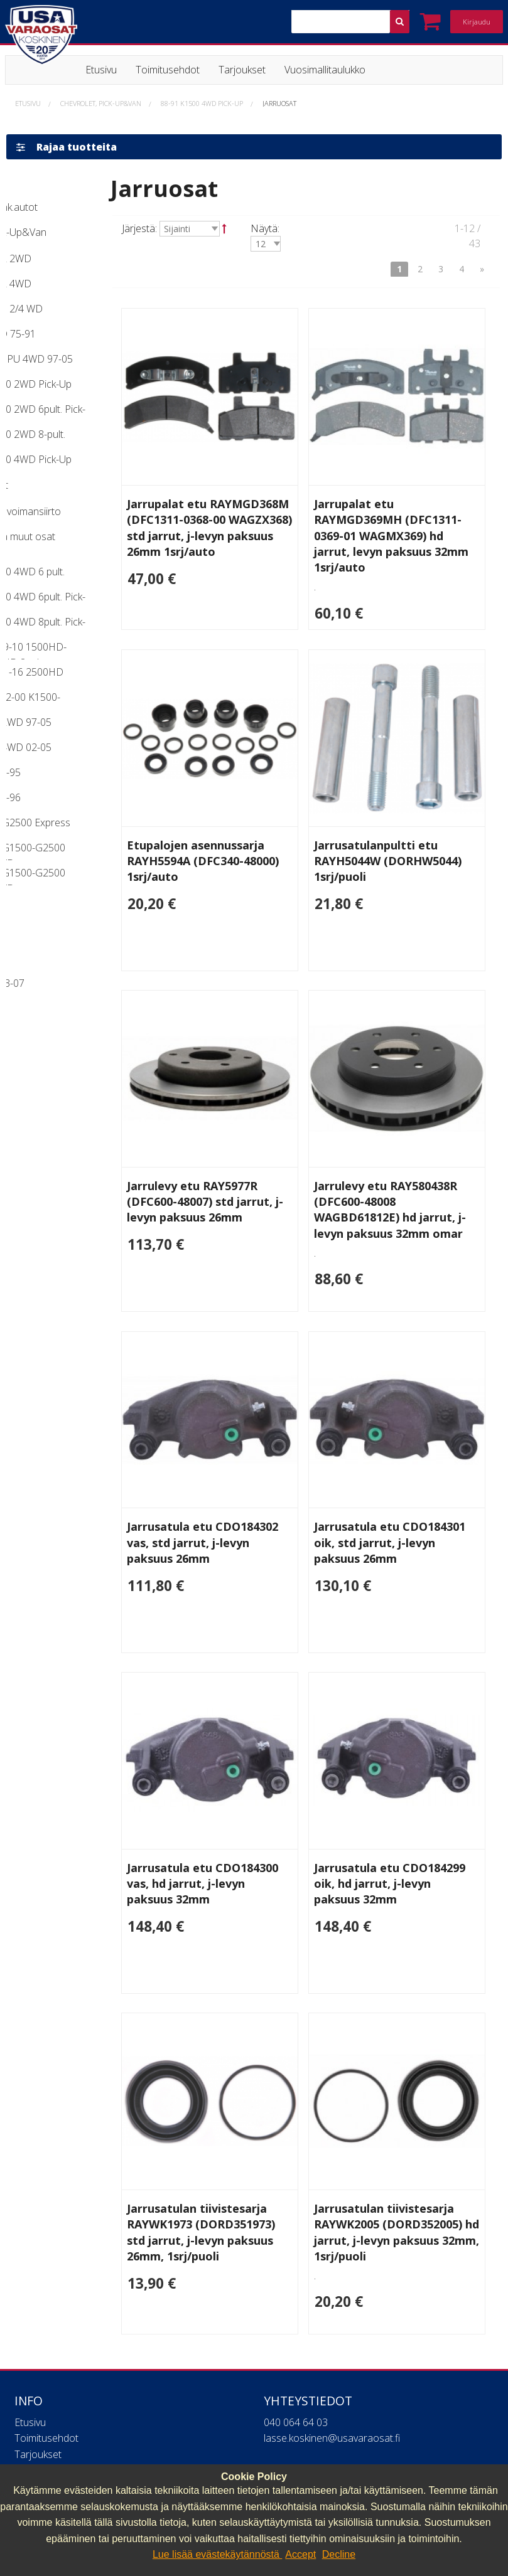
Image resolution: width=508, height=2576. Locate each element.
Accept (300, 2554)
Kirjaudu (476, 21)
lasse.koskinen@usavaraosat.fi (332, 2329)
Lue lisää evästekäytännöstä (217, 2554)
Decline (338, 2554)
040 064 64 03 (296, 2313)
